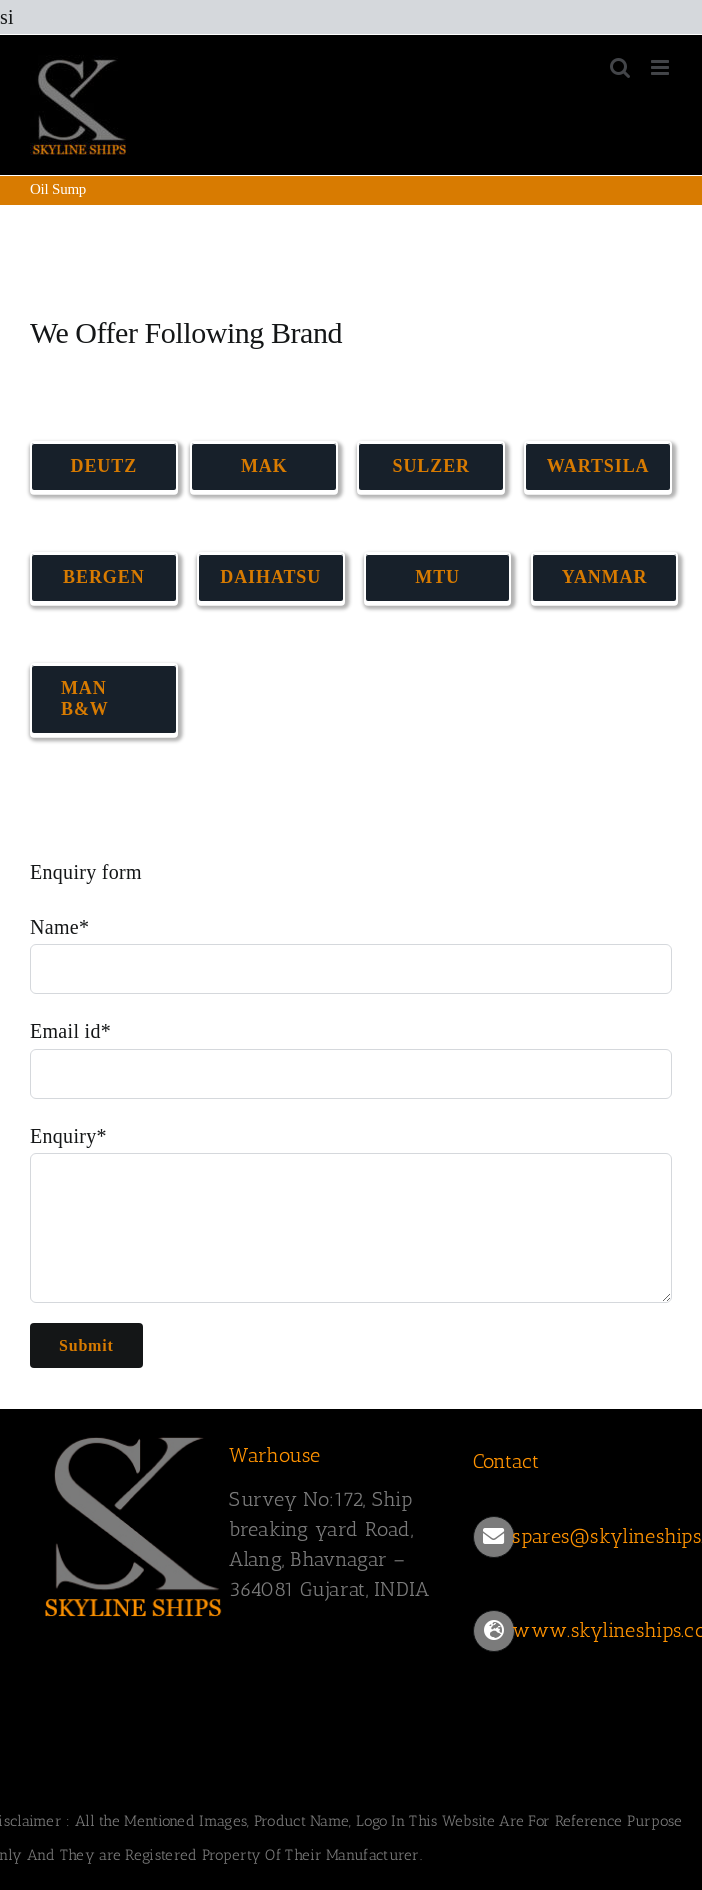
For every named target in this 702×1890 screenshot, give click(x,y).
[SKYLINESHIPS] (134, 1434)
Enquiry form (86, 872)
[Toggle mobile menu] (661, 67)
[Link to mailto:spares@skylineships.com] (494, 1537)
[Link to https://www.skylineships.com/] (494, 1631)
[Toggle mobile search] (620, 67)
